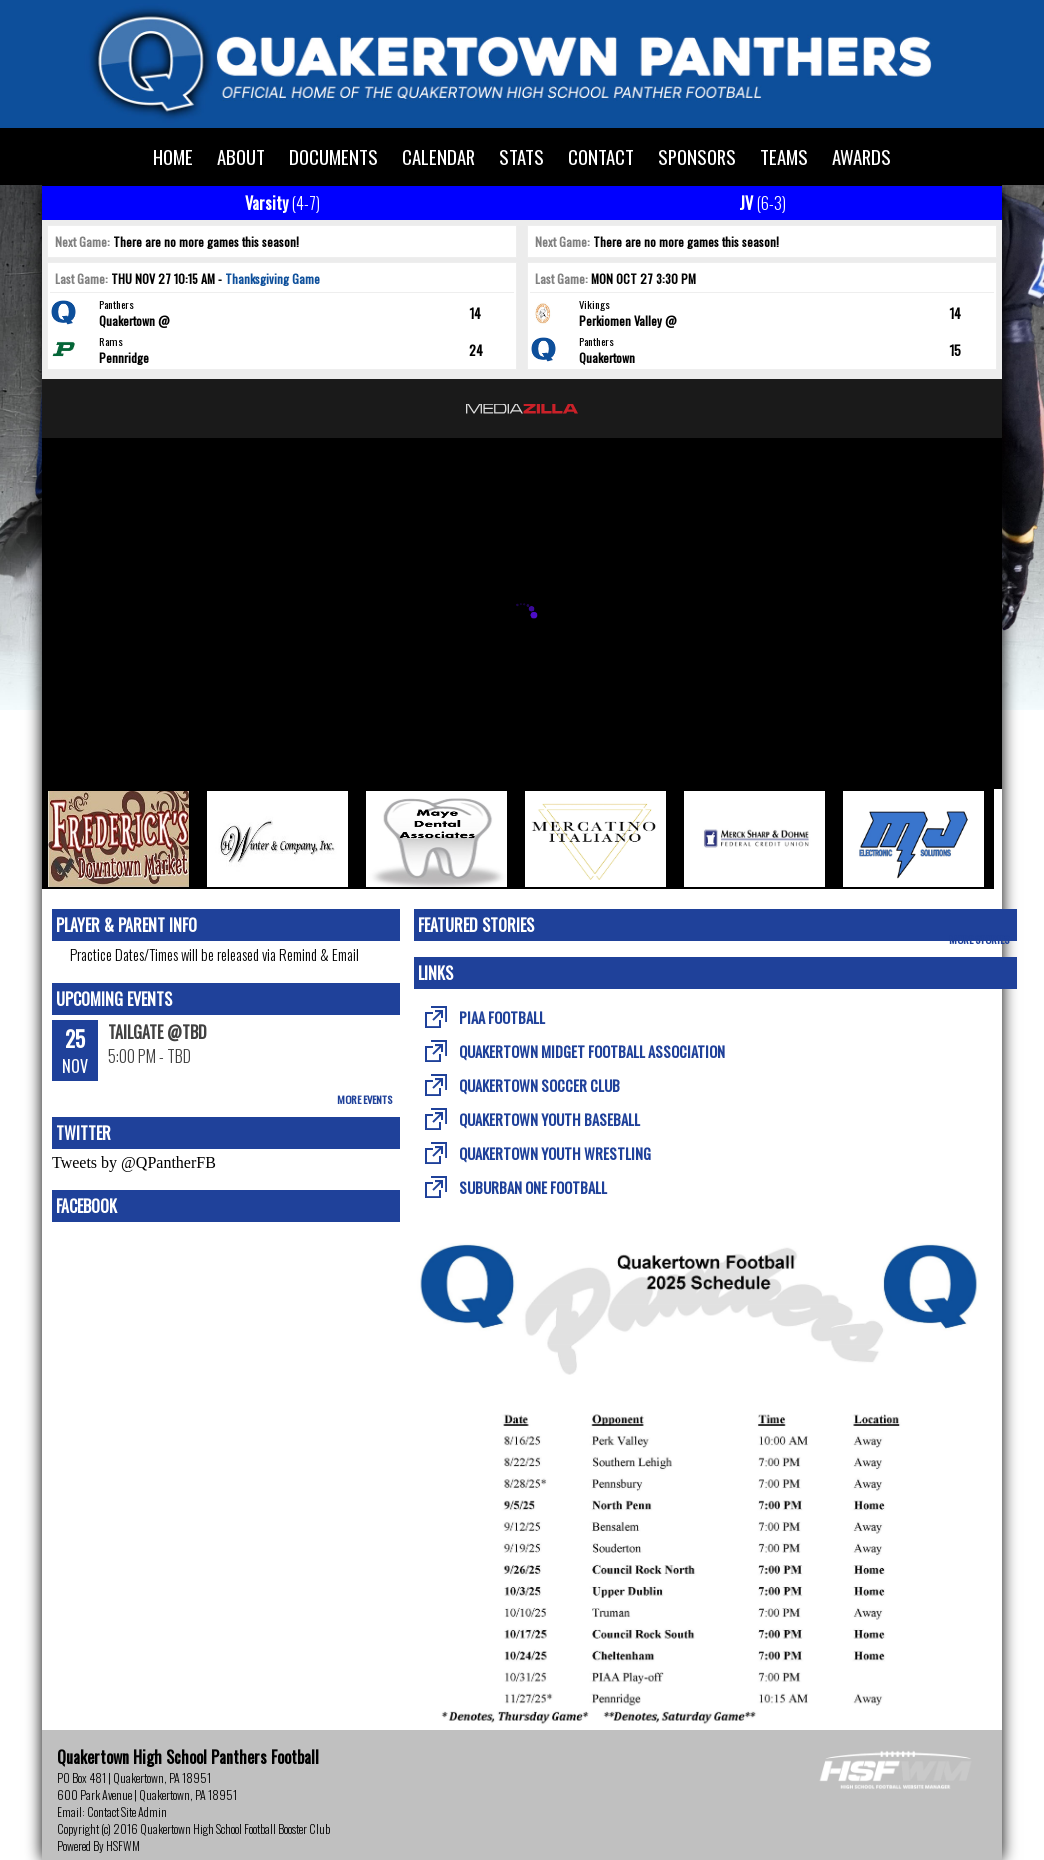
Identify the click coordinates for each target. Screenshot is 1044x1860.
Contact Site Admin (127, 1811)
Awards (861, 156)
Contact (601, 156)
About (241, 156)
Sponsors (697, 156)
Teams (784, 156)
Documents (333, 156)
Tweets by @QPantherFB (134, 1162)
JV (762, 203)
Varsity (282, 203)
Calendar (438, 156)
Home (173, 156)
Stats (521, 156)
